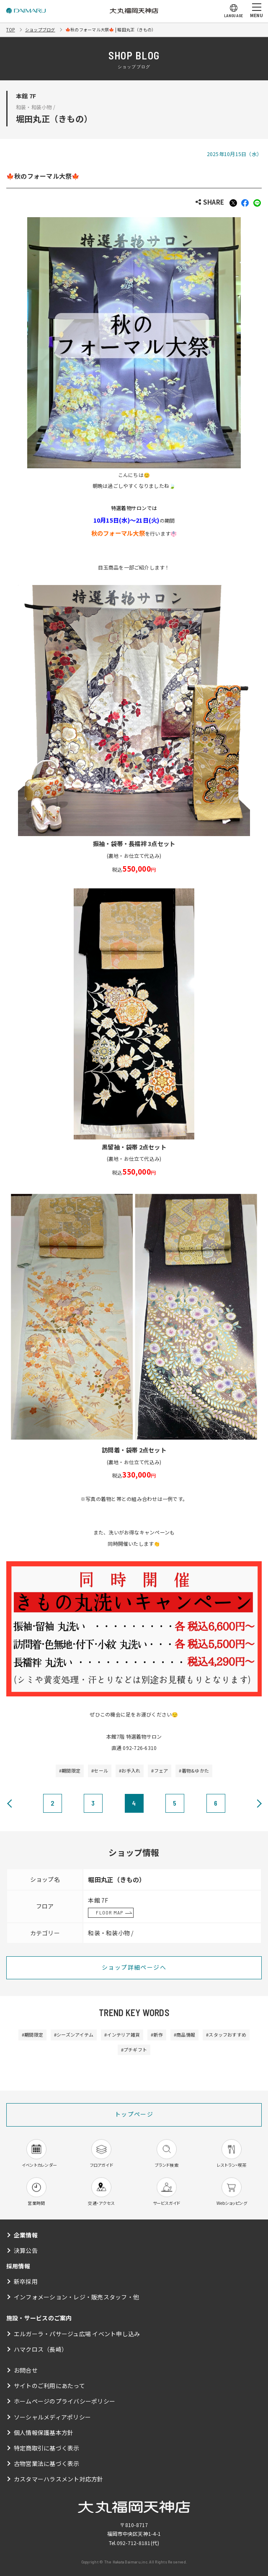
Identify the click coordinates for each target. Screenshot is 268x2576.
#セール (99, 1770)
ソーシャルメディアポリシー (52, 2417)
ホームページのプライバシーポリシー (64, 2401)
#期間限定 (69, 1770)
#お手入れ (129, 1770)
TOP (10, 29)
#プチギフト (134, 2049)
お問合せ (26, 2370)
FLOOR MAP (109, 1912)
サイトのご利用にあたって (49, 2385)
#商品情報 (184, 2034)
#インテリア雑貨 (122, 2034)
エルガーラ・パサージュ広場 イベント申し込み (77, 2334)
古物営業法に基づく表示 (47, 2463)
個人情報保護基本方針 (43, 2432)
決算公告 (26, 2250)
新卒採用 (26, 2281)
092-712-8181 (134, 2542)
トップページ (134, 2114)
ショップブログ (40, 29)
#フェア (159, 1770)
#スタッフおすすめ (226, 2034)
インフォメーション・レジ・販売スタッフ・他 (76, 2297)
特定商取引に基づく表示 (47, 2448)
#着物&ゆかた (194, 1770)
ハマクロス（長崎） (40, 2349)
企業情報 (26, 2235)
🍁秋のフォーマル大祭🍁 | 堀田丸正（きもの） (110, 29)
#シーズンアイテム (73, 2034)
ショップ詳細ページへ (134, 1967)
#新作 (157, 2034)
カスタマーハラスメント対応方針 (58, 2479)
